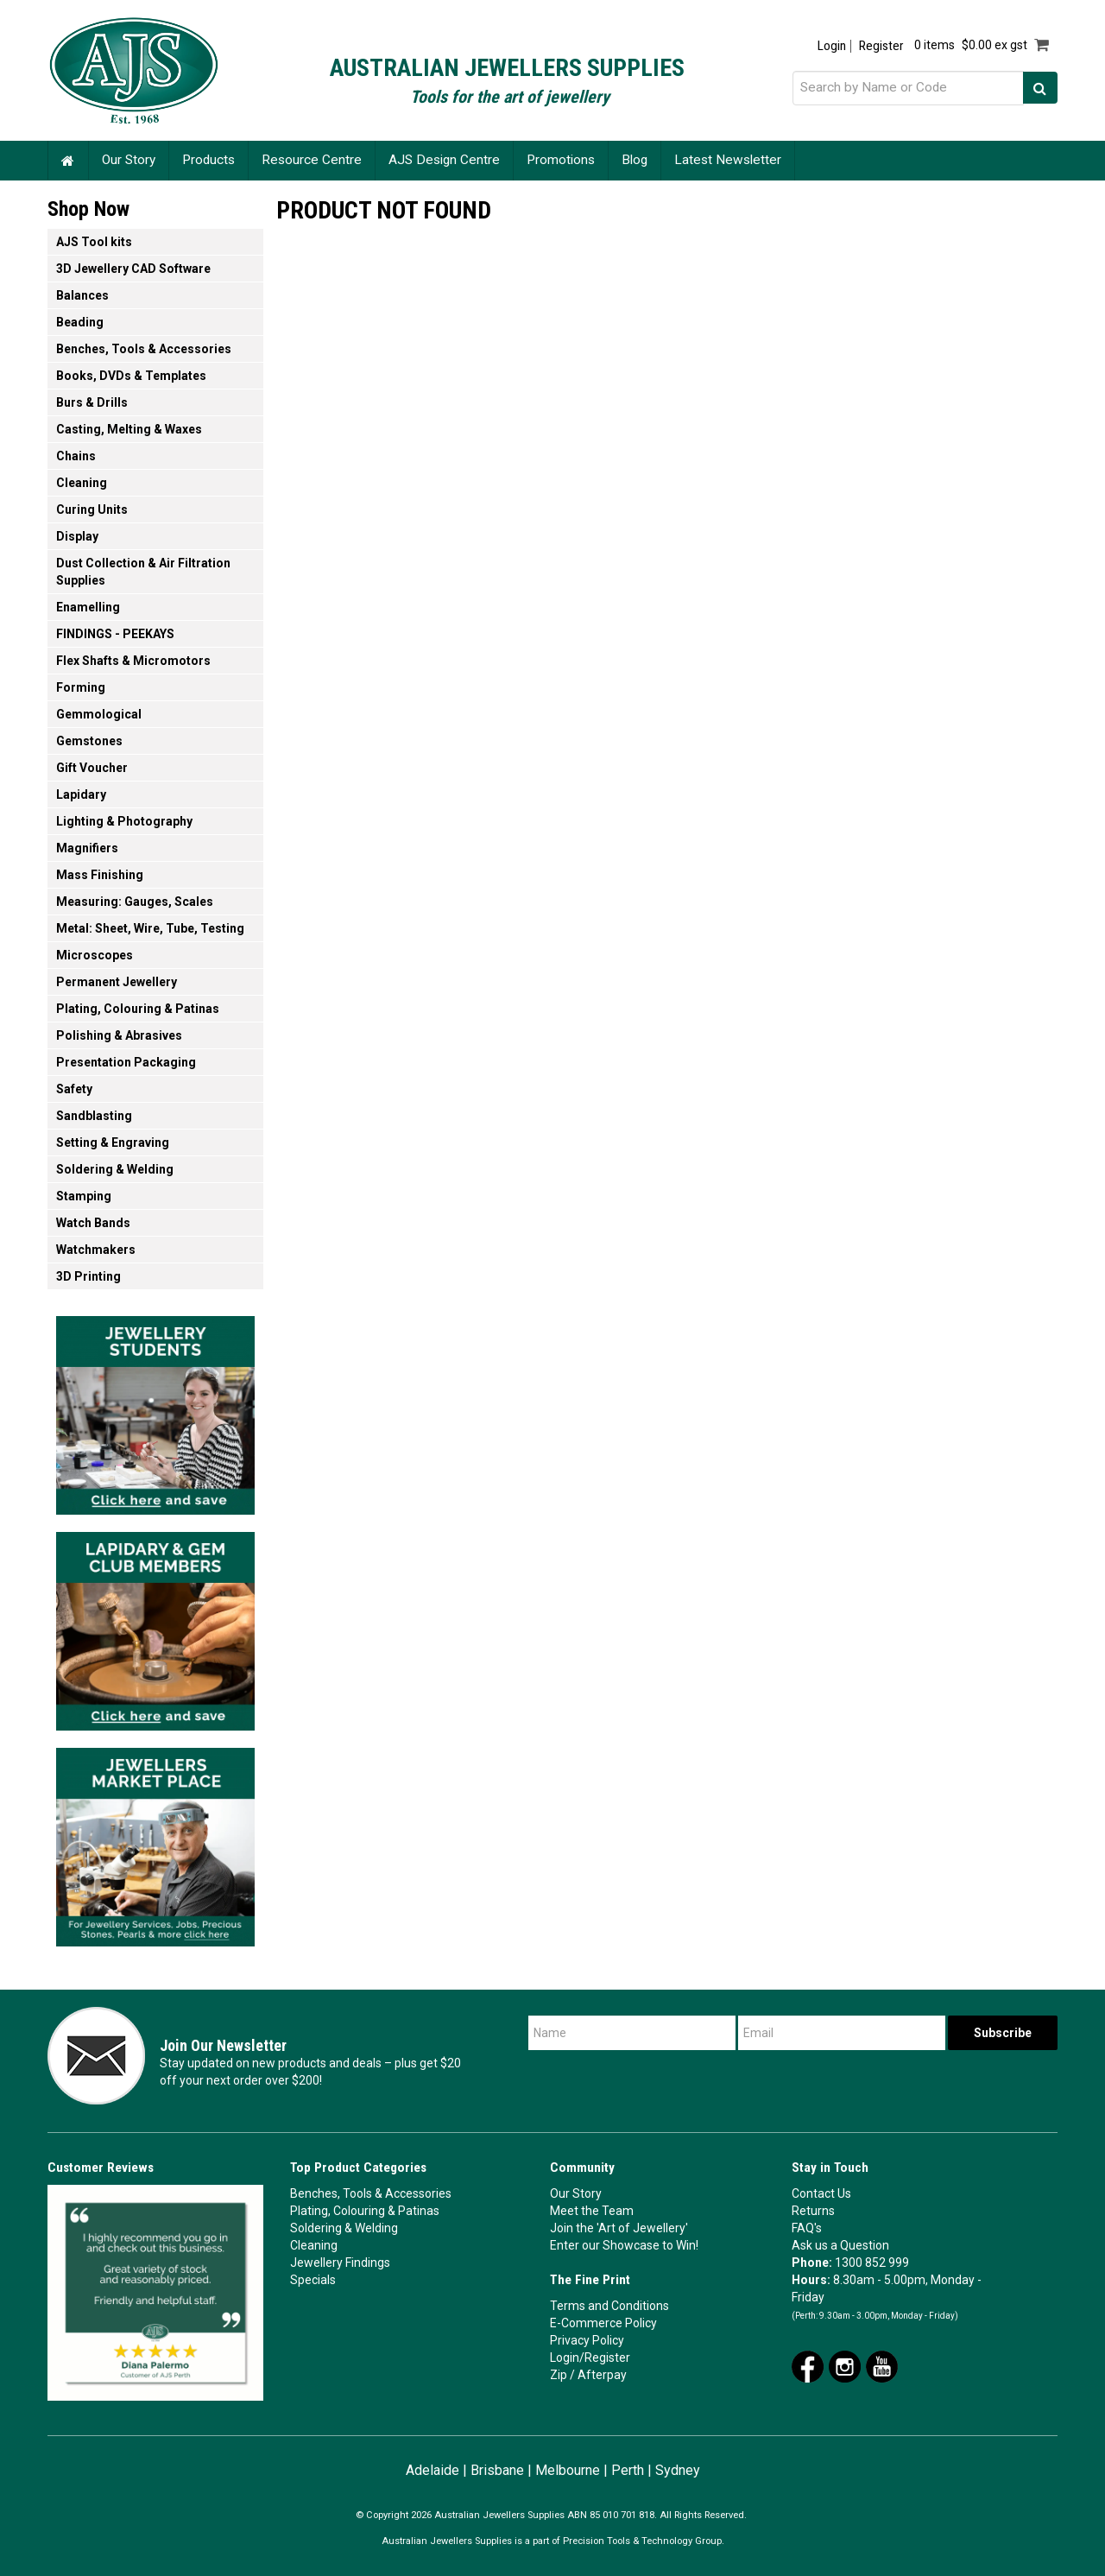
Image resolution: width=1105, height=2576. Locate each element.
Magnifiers (87, 848)
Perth (627, 2470)
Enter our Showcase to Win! (624, 2245)
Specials (313, 2280)
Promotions (561, 160)
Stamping (83, 1196)
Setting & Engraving (112, 1142)
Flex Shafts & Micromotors (133, 661)
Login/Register (590, 2357)
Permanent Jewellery (116, 982)
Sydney (677, 2470)
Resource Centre (312, 160)
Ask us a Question (840, 2245)
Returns (813, 2211)
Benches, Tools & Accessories (143, 349)
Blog (634, 160)
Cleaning (81, 483)
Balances (82, 295)
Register (881, 46)
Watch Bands (93, 1223)
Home (68, 160)
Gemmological (99, 714)
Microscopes (94, 955)
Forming (80, 687)
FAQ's (807, 2228)
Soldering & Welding (115, 1169)
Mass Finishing (99, 875)
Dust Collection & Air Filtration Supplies (143, 571)
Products (208, 160)
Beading (80, 322)
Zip (558, 2375)
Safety (74, 1089)
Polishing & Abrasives (119, 1035)
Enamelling (88, 607)
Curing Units (92, 509)
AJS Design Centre (444, 160)
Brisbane (497, 2470)
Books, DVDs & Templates (131, 376)
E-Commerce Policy (603, 2323)
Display (77, 536)
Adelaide (432, 2470)
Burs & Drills (92, 402)
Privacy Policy (587, 2340)
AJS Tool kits (94, 242)
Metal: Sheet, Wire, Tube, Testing (150, 928)
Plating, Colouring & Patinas (137, 1009)
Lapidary (81, 794)
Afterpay (602, 2375)
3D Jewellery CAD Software (133, 268)
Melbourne (567, 2470)
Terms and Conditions (609, 2306)
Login (832, 46)
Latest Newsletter (727, 160)
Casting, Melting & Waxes (129, 429)
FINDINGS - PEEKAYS (115, 634)
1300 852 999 (872, 2262)
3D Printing (88, 1276)
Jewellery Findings (340, 2262)
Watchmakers (96, 1249)
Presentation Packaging (126, 1062)
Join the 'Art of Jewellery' (619, 2228)
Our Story (128, 160)
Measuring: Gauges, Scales (134, 901)
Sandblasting (94, 1116)
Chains (76, 456)
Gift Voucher (92, 768)
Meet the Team (592, 2211)
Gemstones (89, 741)
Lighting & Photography (124, 821)
